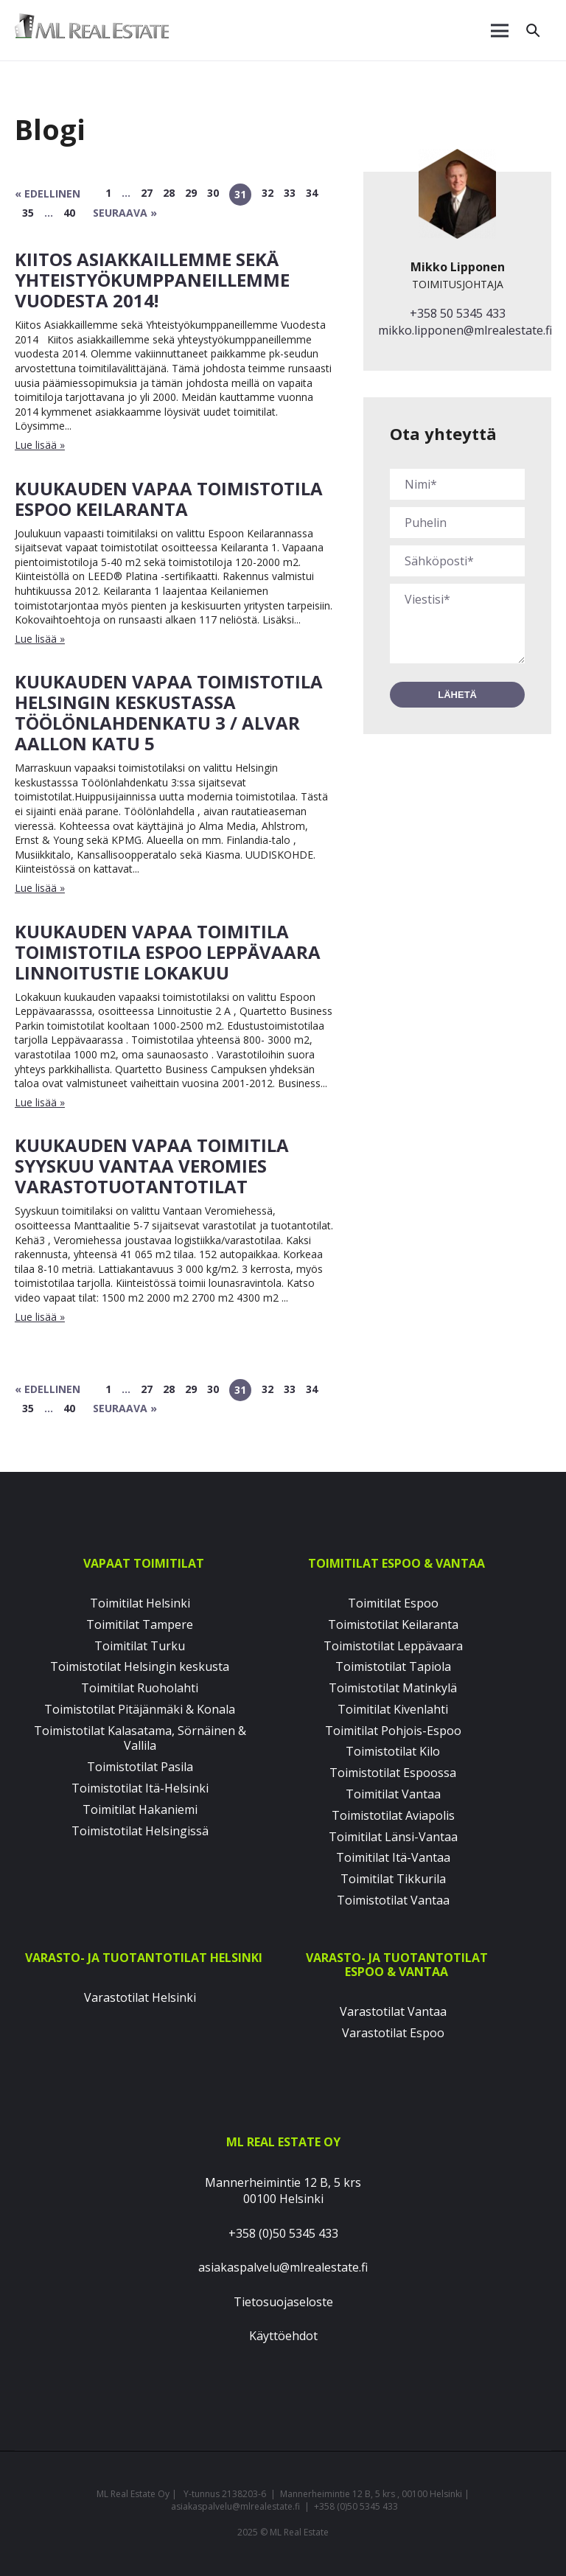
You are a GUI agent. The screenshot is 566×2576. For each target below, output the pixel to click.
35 (28, 213)
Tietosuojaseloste (283, 2302)
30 (213, 193)
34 (312, 193)
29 (191, 193)
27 (147, 193)
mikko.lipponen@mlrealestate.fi (465, 330)
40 (69, 213)
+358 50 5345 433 (458, 313)
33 (290, 193)
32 (267, 193)
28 (169, 193)
